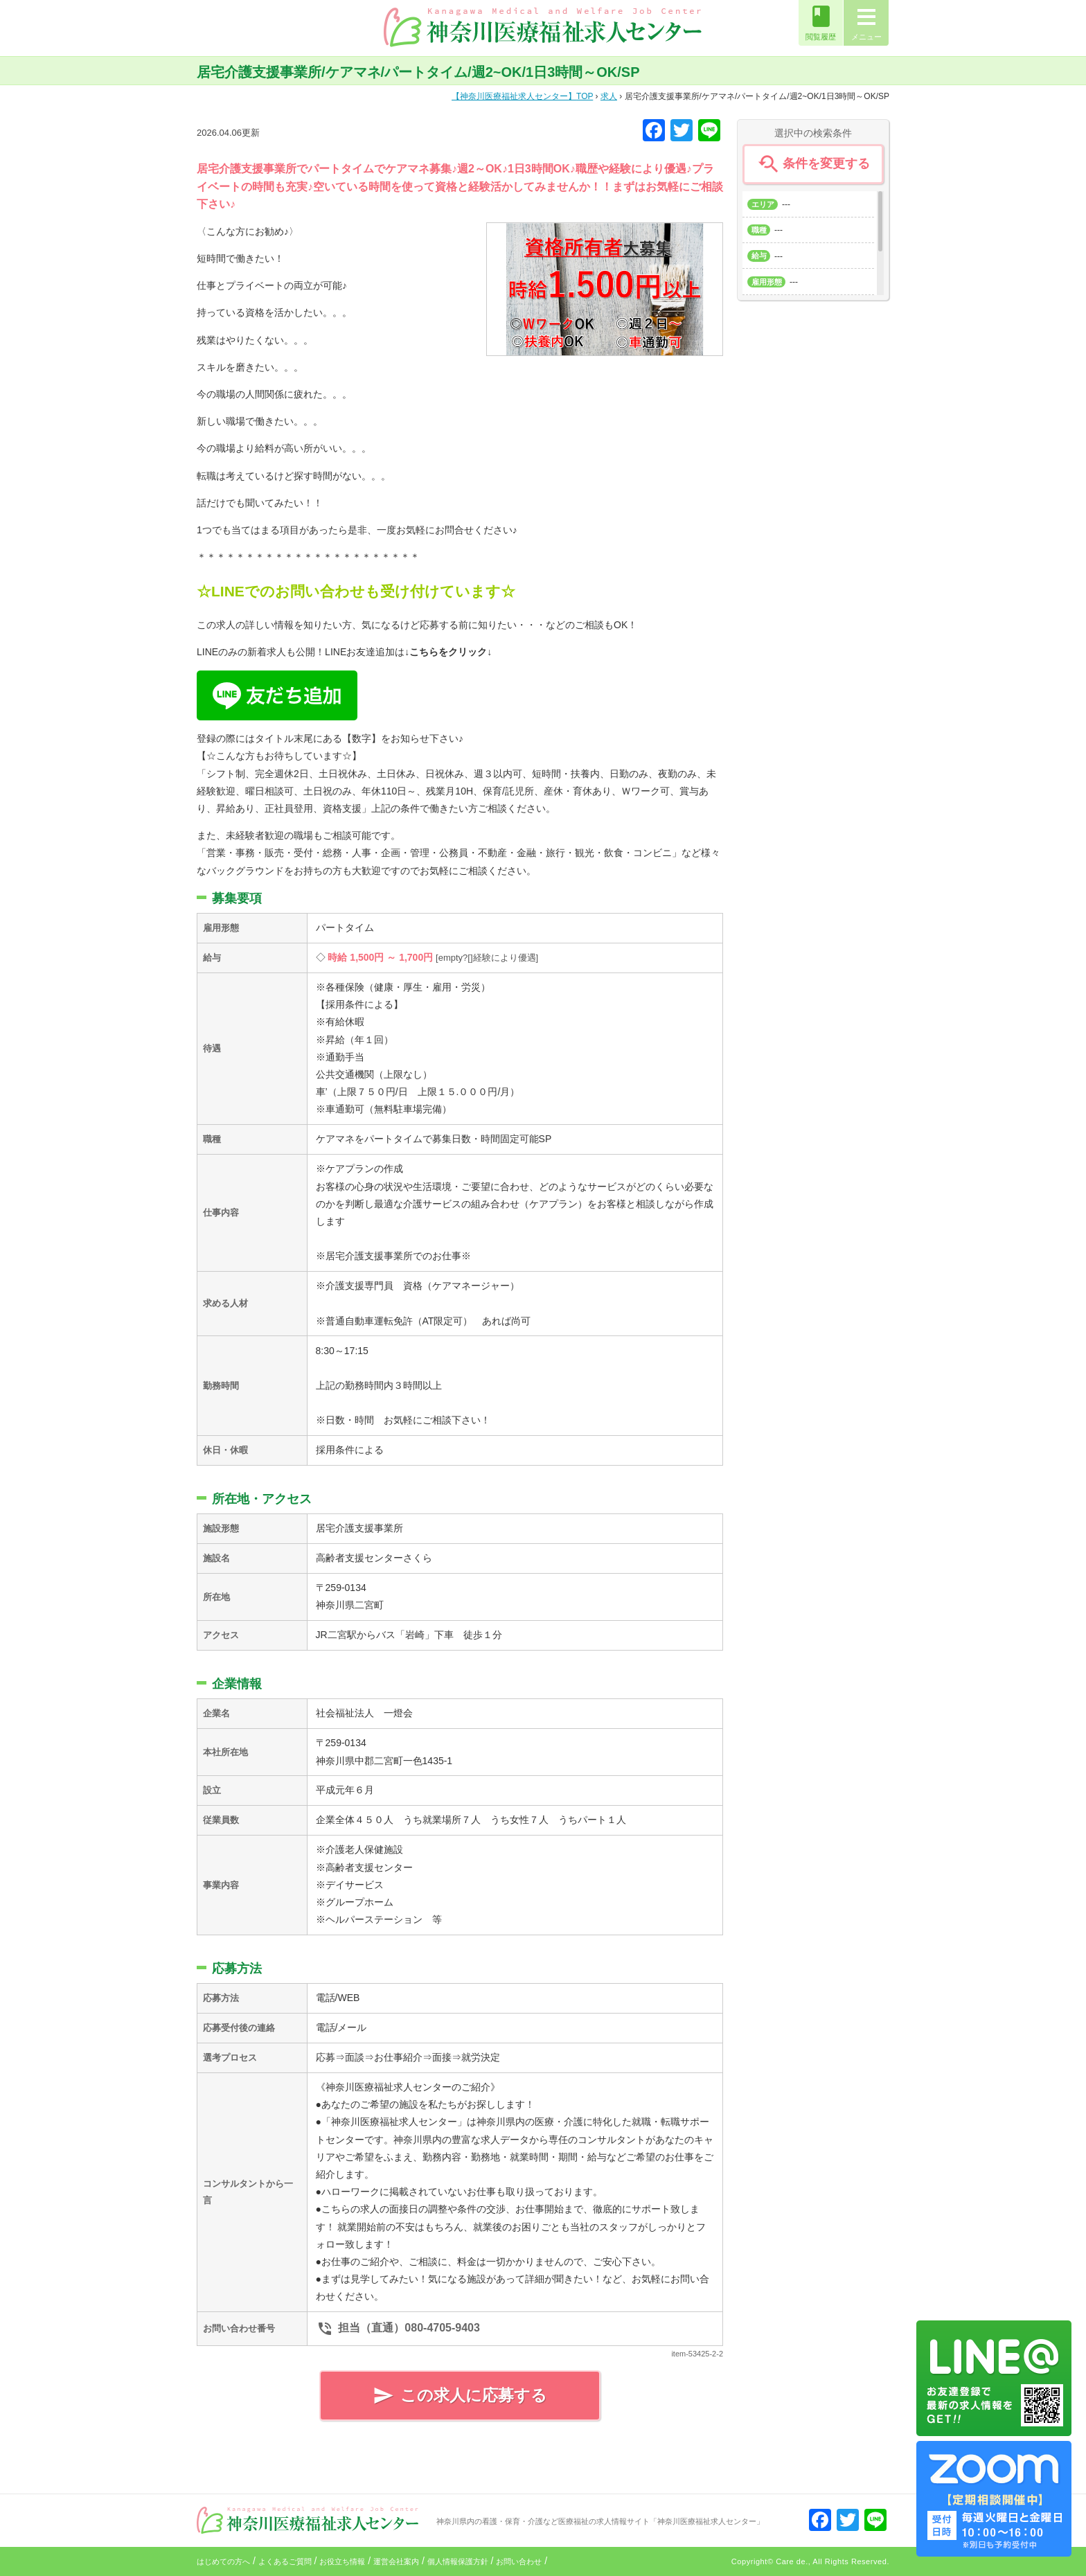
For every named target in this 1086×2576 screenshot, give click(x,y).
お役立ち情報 (342, 2561)
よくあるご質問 (285, 2561)
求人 (608, 96)
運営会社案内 (396, 2561)
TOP (522, 96)
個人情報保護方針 (457, 2561)
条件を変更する (812, 164)
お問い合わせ (519, 2561)
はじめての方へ (223, 2561)
